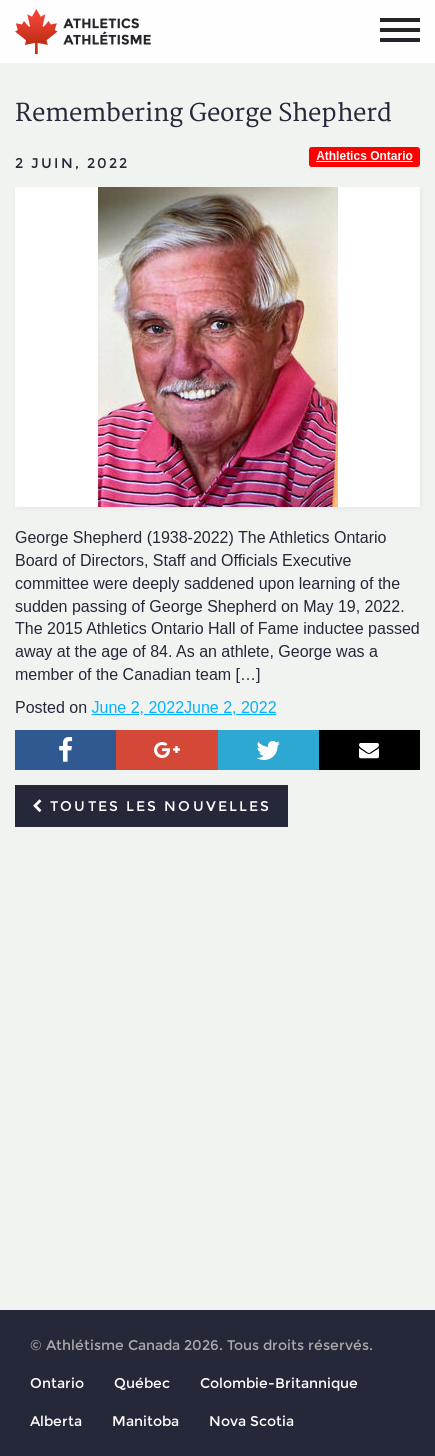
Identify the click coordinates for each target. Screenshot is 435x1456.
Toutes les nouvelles (151, 806)
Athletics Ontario (364, 156)
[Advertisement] (217, 1069)
